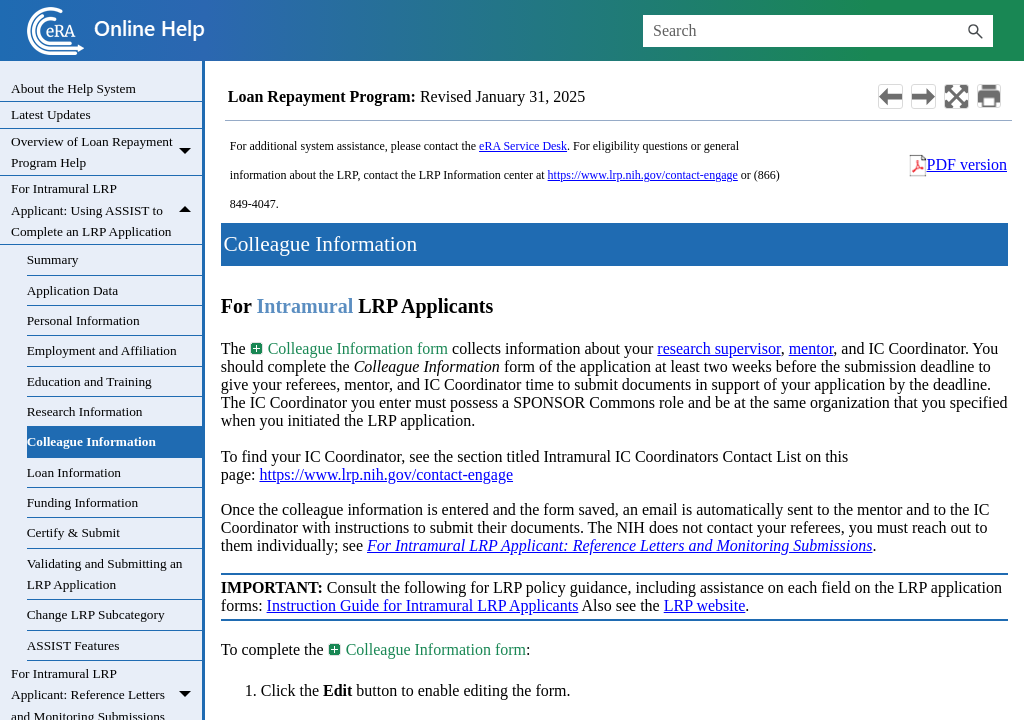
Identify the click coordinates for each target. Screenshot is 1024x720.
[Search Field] (818, 31)
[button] (975, 31)
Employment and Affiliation (102, 350)
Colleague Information (91, 441)
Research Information (85, 411)
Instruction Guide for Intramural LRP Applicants (423, 605)
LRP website (705, 605)
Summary (53, 259)
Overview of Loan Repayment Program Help (106, 152)
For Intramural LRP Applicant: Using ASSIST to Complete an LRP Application (106, 210)
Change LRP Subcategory (96, 614)
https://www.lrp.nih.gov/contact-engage (643, 175)
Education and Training (89, 381)
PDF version (967, 164)
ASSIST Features (73, 645)
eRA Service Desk (523, 146)
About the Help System (73, 88)
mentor (811, 348)
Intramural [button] (305, 306)
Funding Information (82, 502)
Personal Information (83, 320)
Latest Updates (51, 114)
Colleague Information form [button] (350, 348)
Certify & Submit (73, 532)
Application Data (72, 290)
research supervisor (718, 348)
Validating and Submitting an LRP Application (105, 574)
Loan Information (74, 472)
